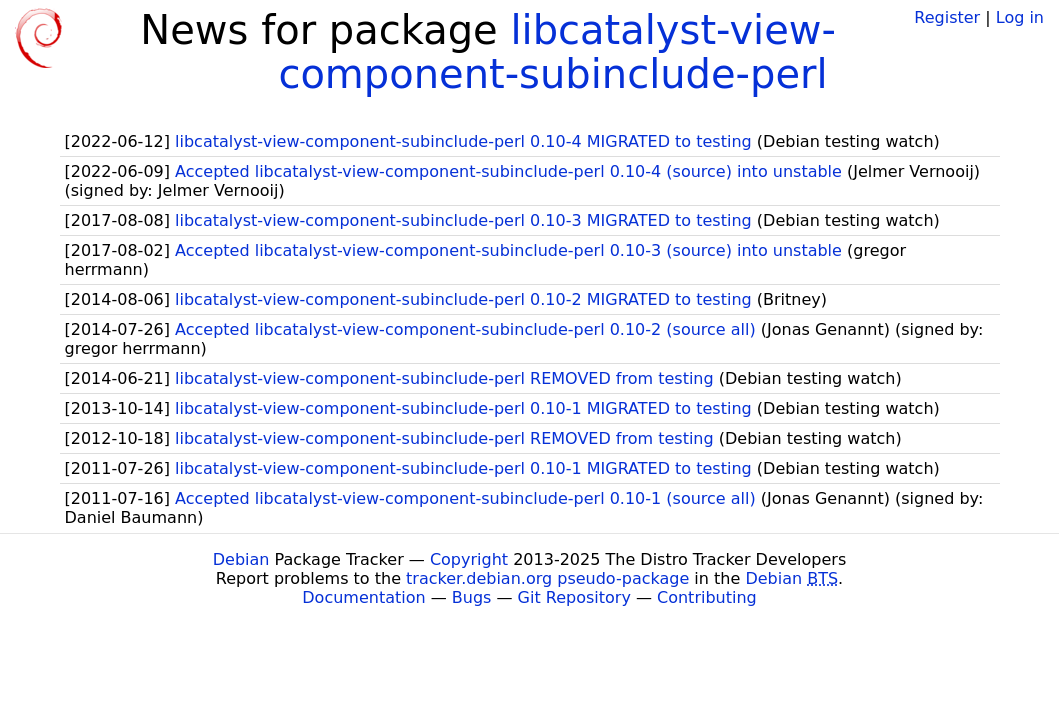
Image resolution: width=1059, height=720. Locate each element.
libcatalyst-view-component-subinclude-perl (557, 52)
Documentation (363, 597)
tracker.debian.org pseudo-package (547, 578)
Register (947, 17)
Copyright (469, 559)
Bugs (472, 597)
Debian (241, 559)
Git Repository (574, 597)
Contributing (707, 597)
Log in (1020, 17)
